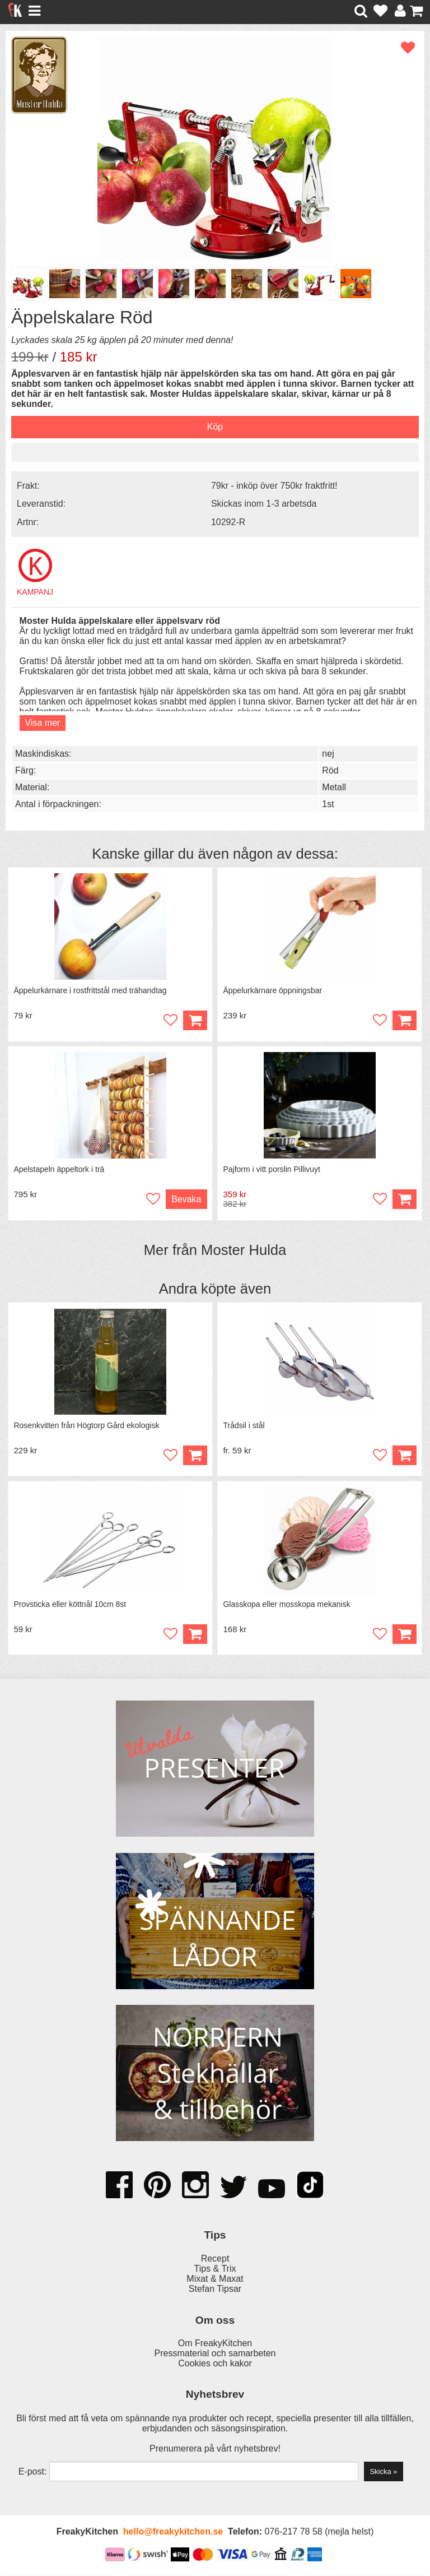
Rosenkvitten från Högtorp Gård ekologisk (87, 1425)
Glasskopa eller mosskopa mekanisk (286, 1605)
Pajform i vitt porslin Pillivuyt (272, 1169)
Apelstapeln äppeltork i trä (59, 1169)
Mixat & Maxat (214, 2280)
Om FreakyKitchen (215, 2344)
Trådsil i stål (244, 1425)
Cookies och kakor (215, 2364)
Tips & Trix (215, 2269)
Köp (404, 1200)
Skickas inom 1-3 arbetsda (264, 503)
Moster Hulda (243, 1250)
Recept (215, 2259)
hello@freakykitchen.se (173, 2532)
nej (328, 753)
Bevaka (186, 1199)
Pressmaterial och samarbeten (215, 2354)
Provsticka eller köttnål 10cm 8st (70, 1605)
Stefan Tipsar (215, 2290)
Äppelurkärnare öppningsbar (272, 990)
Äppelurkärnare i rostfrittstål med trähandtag (90, 990)
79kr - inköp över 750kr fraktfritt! (274, 485)
